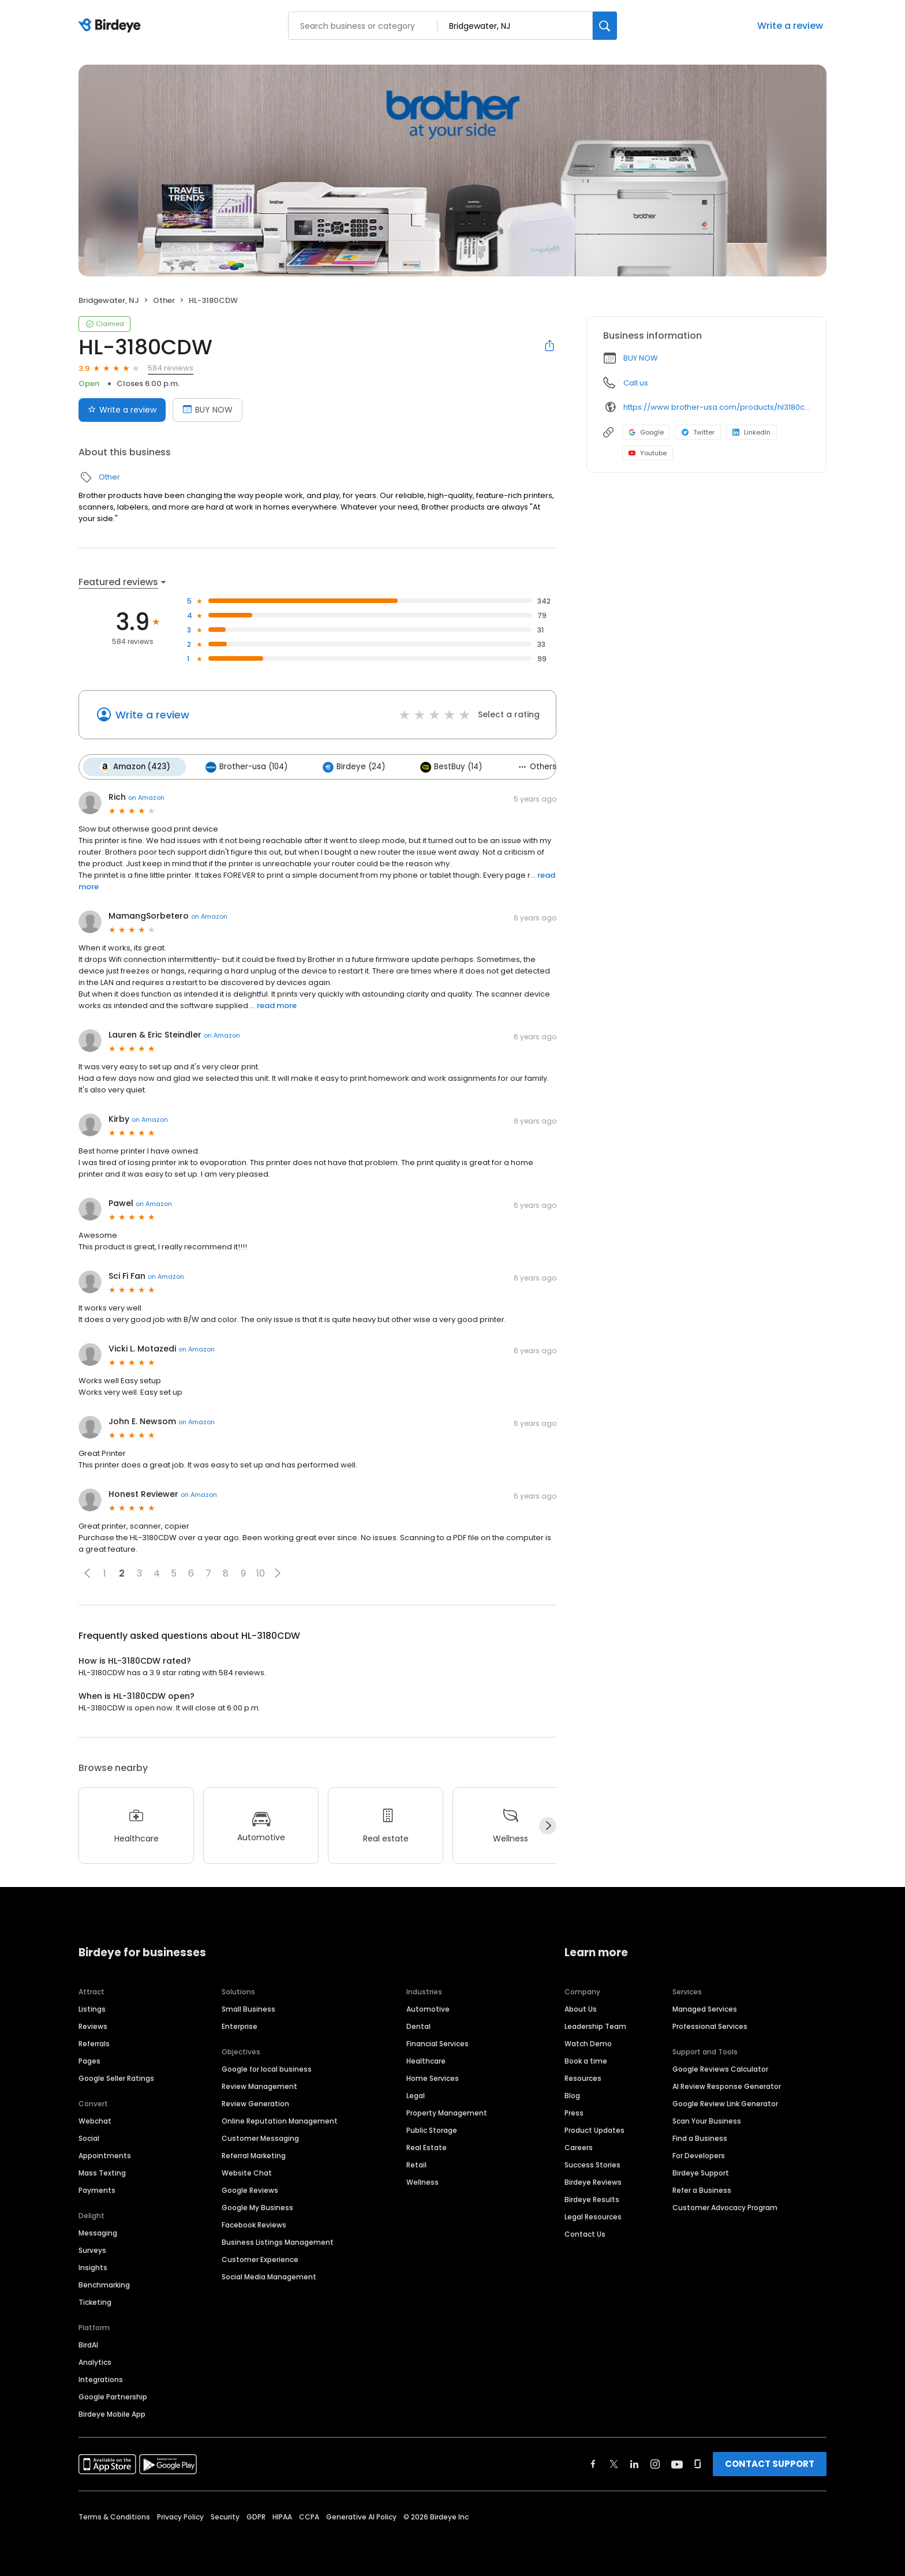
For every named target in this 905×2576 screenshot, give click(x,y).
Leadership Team (595, 2025)
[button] (87, 1572)
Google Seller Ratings (116, 2076)
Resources (582, 2076)
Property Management (446, 2111)
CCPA (309, 2515)
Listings (92, 2007)
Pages (89, 2059)
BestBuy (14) (445, 766)
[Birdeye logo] (111, 26)
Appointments (104, 2154)
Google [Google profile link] (646, 432)
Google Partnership (112, 2395)
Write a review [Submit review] (122, 409)
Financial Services (437, 2042)
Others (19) (536, 766)
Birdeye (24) (349, 766)
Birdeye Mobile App (111, 2412)
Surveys (92, 2248)
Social (88, 2136)
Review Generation (255, 2102)
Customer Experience (260, 2258)
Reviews (92, 2025)
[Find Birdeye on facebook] (593, 2462)
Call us (635, 382)
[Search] (605, 26)
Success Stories (592, 2163)
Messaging (97, 2231)
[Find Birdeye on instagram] (655, 2462)
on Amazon (146, 796)
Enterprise (239, 2025)
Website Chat (247, 2171)
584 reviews (170, 367)
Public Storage (431, 2128)
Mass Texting (102, 2171)
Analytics (94, 2360)
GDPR (255, 2515)
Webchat (94, 2119)
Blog (572, 2094)
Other (164, 300)
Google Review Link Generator (725, 2102)
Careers (578, 2146)
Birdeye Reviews (593, 2180)
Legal (415, 2094)
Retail (416, 2163)
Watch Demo (588, 2042)
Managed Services (704, 2007)
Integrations (100, 2378)
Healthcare (426, 2059)
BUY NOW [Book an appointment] (207, 409)
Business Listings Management (278, 2240)
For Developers (698, 2154)
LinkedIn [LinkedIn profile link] (751, 432)
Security (225, 2515)
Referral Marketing (254, 2154)
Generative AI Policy (361, 2515)
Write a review (790, 25)
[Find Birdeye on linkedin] (634, 2462)
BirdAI (88, 2343)
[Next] (547, 1824)
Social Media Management (269, 2275)
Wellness (422, 2180)
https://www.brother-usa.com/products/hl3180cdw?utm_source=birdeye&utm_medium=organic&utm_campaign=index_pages (716, 407)
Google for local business (267, 2067)
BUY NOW (640, 358)
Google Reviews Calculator (720, 2067)
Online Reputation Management (280, 2119)
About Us (580, 2007)
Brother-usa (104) (244, 766)
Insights (92, 2266)
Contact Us (584, 2232)
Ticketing (94, 2300)
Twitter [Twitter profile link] (698, 432)
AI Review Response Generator (726, 2085)
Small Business (248, 2007)
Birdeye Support (700, 2171)
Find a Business (699, 2136)
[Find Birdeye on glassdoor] (697, 2462)
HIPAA (282, 2515)
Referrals (94, 2042)
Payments (96, 2188)
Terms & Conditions (114, 2515)
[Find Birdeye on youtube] (677, 2462)
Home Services (432, 2076)
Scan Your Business (706, 2119)
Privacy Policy (180, 2515)
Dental (418, 2025)
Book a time (585, 2059)
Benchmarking (104, 2283)
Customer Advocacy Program (724, 2206)
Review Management (259, 2085)
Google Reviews (250, 2188)
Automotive (428, 2007)
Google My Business (257, 2206)
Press (574, 2111)
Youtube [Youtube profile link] (648, 453)
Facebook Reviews (254, 2223)
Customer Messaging (260, 2136)
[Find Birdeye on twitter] (613, 2462)
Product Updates (594, 2128)
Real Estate (426, 2146)
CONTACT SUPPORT (769, 2462)
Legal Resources (593, 2215)
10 (260, 1572)
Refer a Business (701, 2188)
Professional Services (709, 2025)
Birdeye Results (591, 2198)
